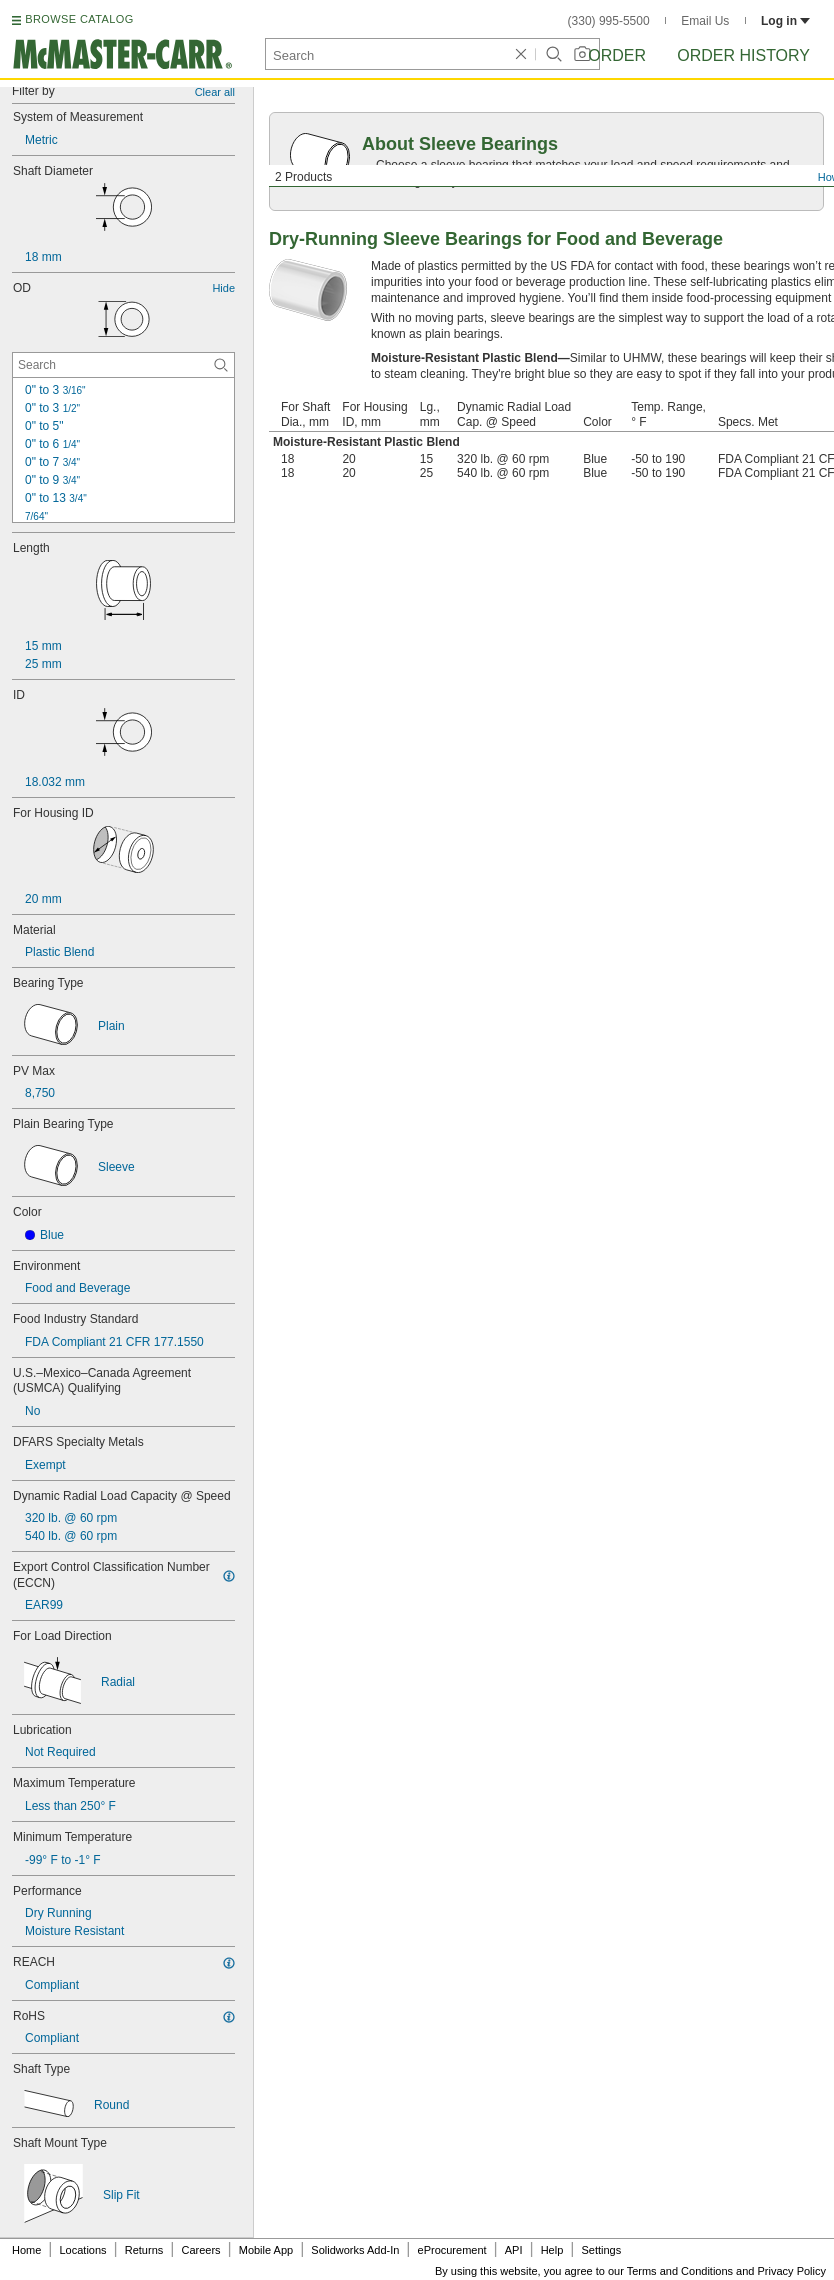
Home (26, 2250)
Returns (144, 2250)
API (514, 2250)
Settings (601, 2250)
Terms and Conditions (680, 2271)
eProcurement (452, 2250)
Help (552, 2250)
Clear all (215, 92)
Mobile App (266, 2250)
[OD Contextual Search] (123, 365)
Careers (200, 2250)
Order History (743, 55)
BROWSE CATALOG (79, 19)
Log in (785, 21)
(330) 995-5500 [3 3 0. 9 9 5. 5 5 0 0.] (609, 21)
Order (617, 55)
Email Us (705, 21)
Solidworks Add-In (355, 2250)
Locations (83, 2250)
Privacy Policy (792, 2271)
